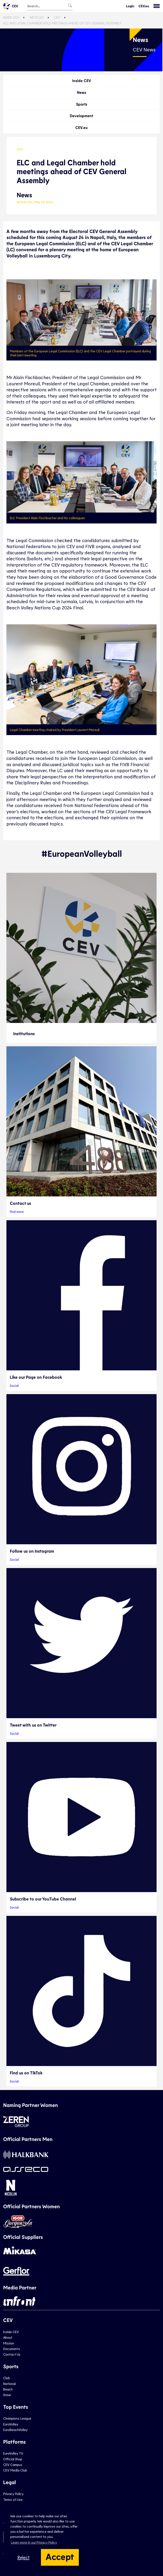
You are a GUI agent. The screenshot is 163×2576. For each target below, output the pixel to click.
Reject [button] (23, 2557)
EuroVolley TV (13, 2453)
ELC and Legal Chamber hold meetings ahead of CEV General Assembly (62, 23)
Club (6, 2378)
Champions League (17, 2418)
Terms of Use (12, 2499)
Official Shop (12, 2459)
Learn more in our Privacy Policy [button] (34, 2542)
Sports (81, 104)
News (81, 92)
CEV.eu (144, 6)
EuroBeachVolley (15, 2430)
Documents (11, 2349)
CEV (10, 6)
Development (81, 115)
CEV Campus (12, 2464)
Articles (37, 17)
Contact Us (11, 2354)
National (9, 2384)
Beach (8, 2389)
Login (130, 6)
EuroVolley (10, 2424)
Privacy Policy (13, 2494)
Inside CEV (11, 17)
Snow (7, 2395)
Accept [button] (60, 2556)
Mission (8, 2343)
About (7, 2337)
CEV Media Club (15, 2470)
